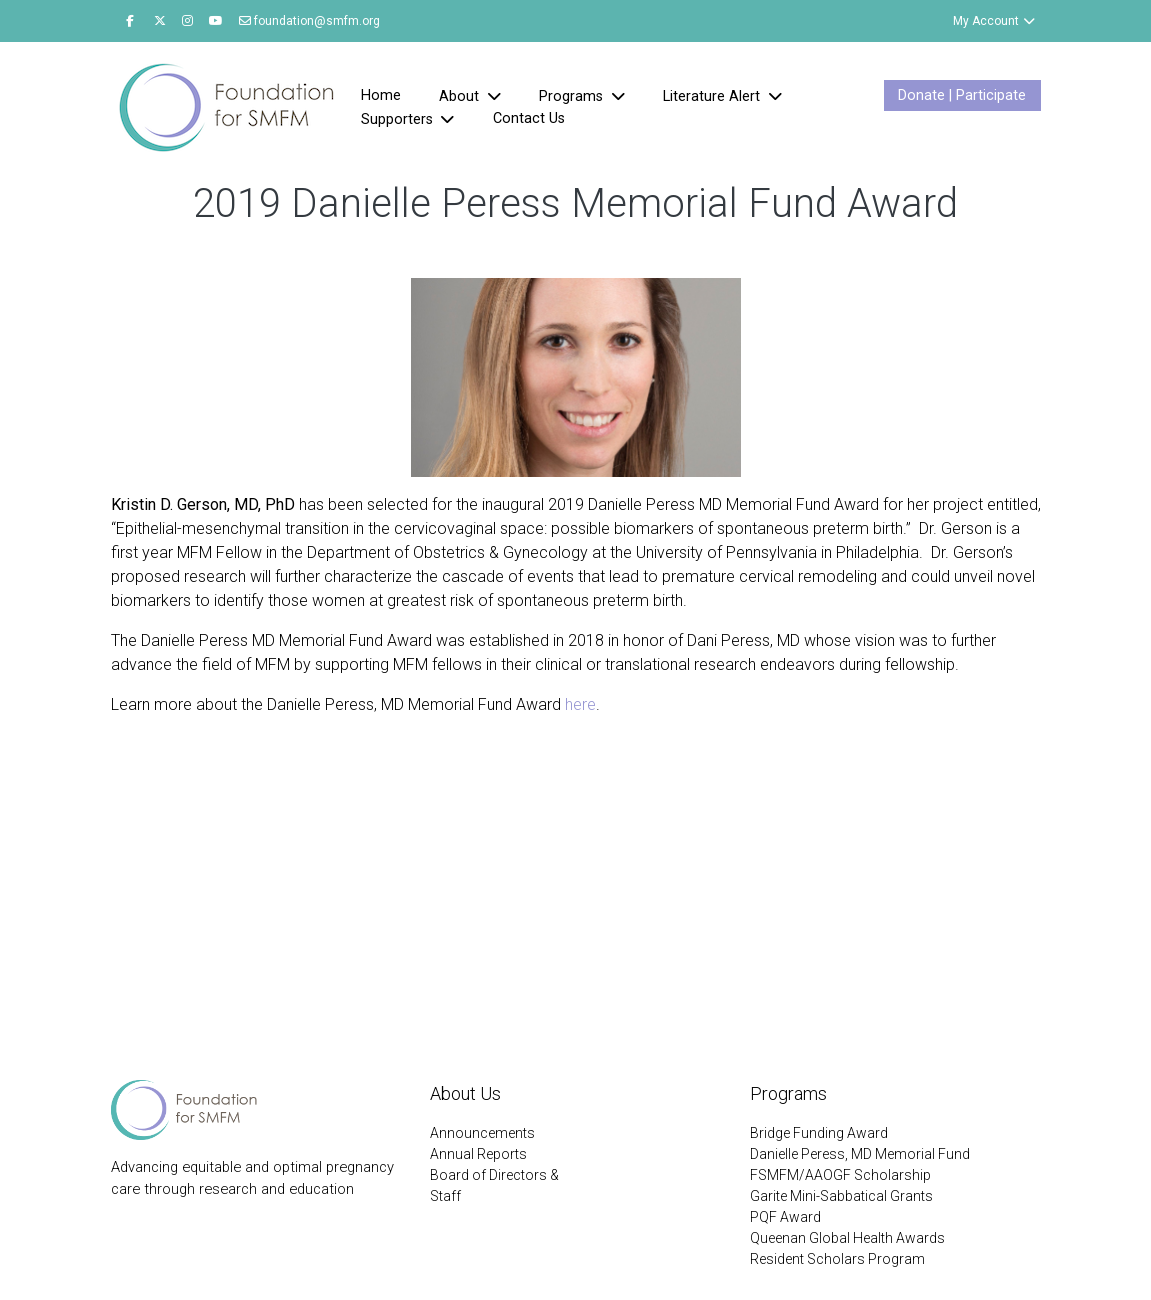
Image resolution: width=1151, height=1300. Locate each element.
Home (381, 95)
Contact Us (529, 118)
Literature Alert (713, 96)
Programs (573, 96)
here (580, 704)
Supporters (399, 119)
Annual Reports (478, 1154)
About (461, 96)
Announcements (482, 1133)
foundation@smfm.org (309, 21)
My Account (995, 21)
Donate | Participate (962, 95)
